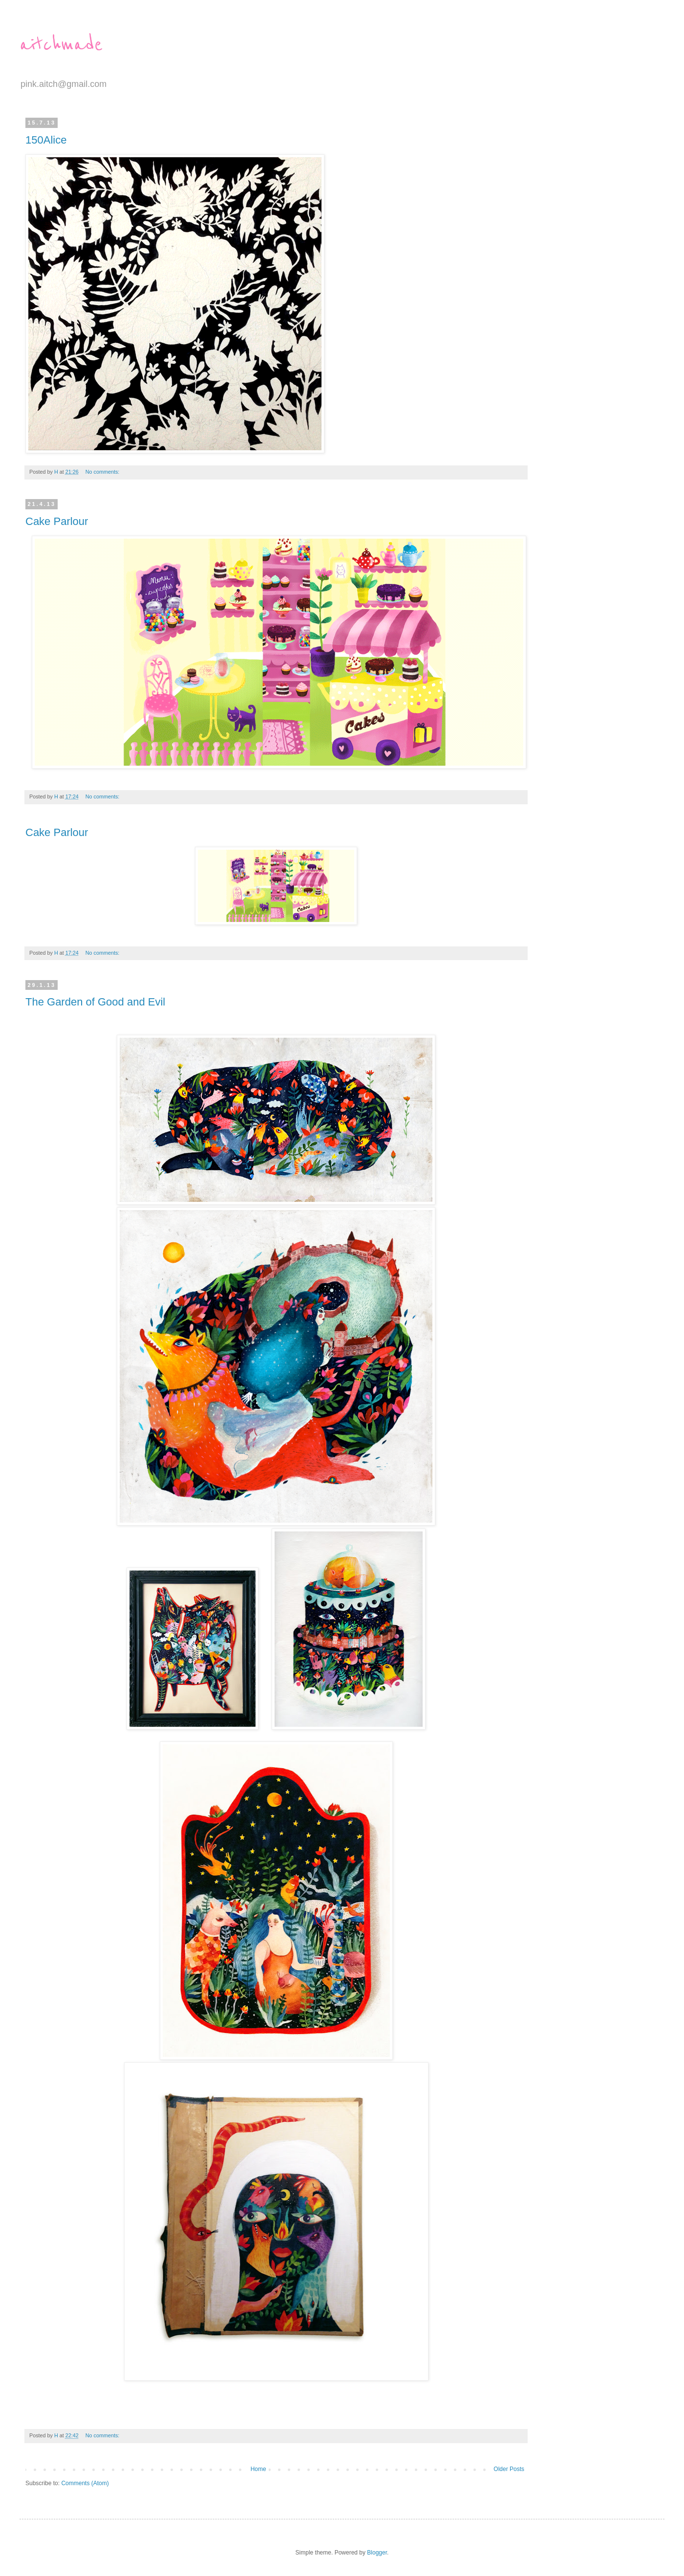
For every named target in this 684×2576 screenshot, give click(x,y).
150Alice (45, 140)
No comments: (103, 472)
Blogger (377, 2552)
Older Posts (508, 2469)
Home (258, 2469)
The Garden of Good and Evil (95, 1002)
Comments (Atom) (84, 2483)
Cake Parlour (56, 521)
